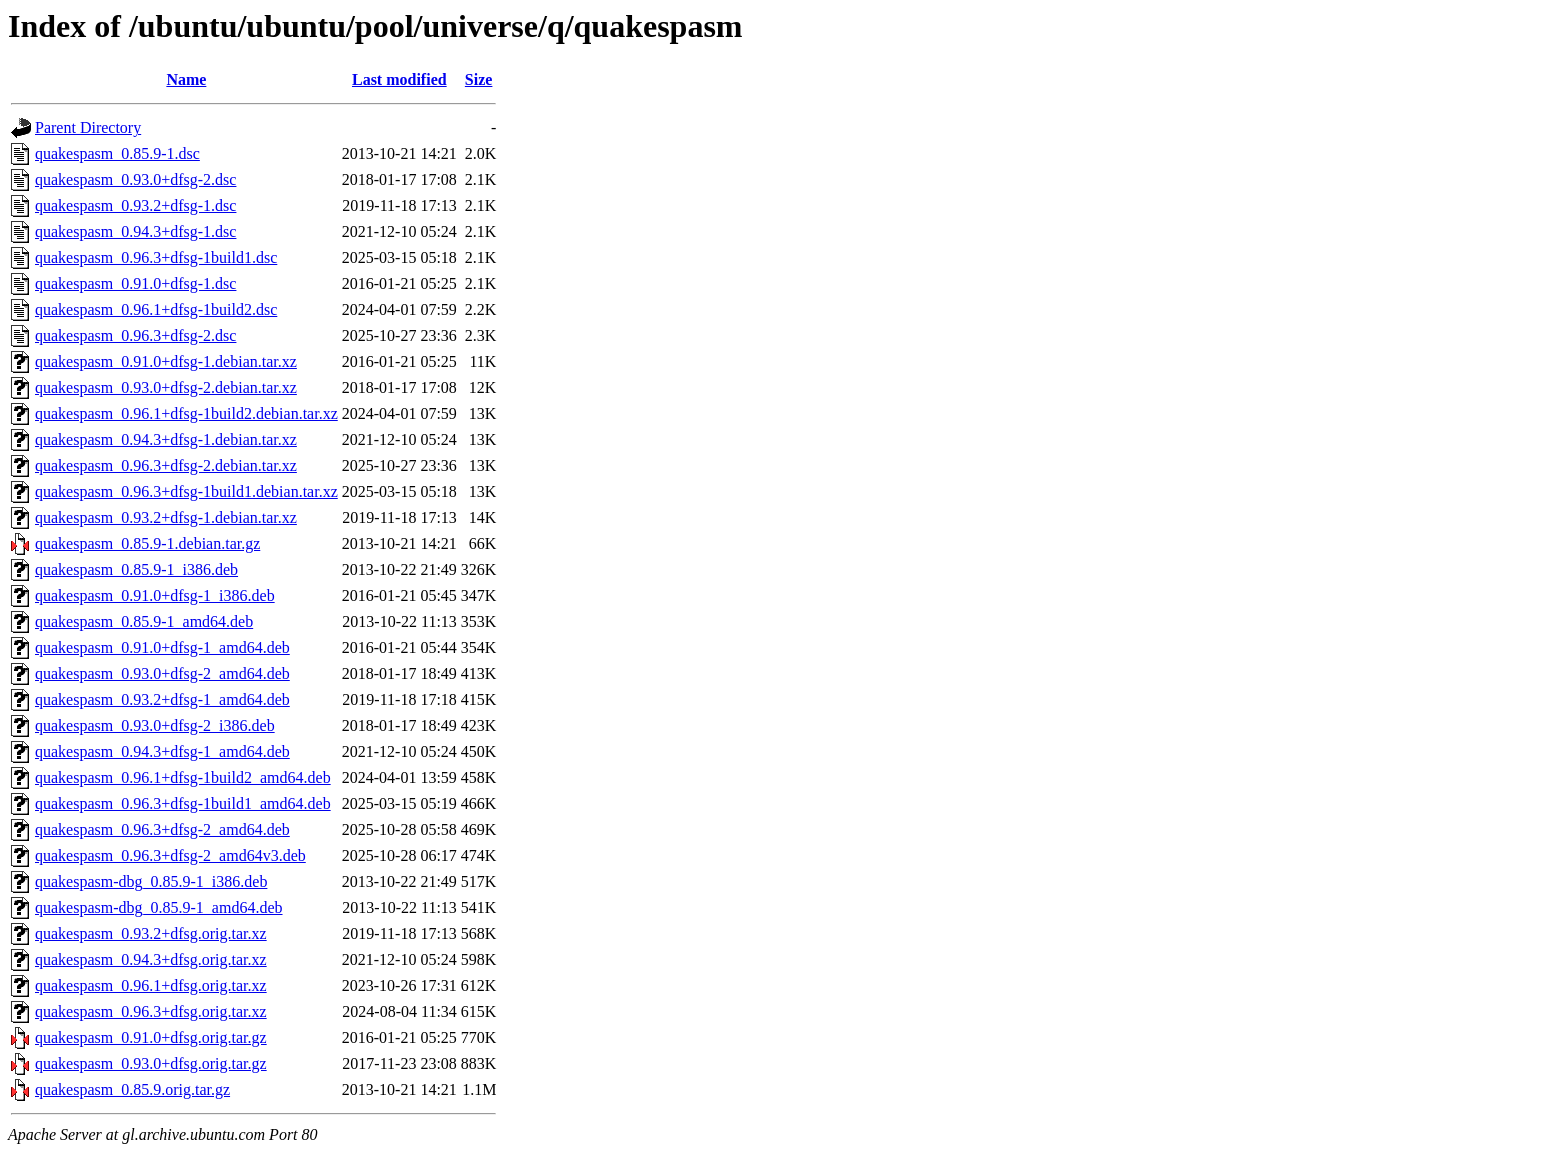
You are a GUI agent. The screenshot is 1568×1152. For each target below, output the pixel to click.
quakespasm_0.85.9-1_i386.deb (136, 569)
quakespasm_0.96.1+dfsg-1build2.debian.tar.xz (186, 413)
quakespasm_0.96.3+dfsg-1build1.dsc (156, 257)
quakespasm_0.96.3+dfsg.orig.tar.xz (151, 1011)
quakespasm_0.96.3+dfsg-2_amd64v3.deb (170, 855)
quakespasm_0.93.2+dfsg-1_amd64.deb (162, 699)
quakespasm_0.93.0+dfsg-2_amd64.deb (162, 673)
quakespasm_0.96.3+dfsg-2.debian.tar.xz (166, 465)
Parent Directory (88, 127)
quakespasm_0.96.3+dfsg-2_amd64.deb (162, 829)
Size (479, 79)
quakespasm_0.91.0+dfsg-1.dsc (135, 283)
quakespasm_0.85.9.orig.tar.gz (132, 1089)
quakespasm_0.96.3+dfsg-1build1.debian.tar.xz (186, 491)
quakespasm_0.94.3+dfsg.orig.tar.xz (151, 959)
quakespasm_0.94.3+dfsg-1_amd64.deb (162, 751)
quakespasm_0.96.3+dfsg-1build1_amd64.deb (183, 803)
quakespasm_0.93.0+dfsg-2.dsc (135, 179)
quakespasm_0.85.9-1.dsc (117, 153)
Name (186, 79)
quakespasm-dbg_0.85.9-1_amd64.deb (159, 907)
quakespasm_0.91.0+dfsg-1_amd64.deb (162, 647)
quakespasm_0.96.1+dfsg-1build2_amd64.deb (183, 777)
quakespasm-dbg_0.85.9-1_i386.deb (151, 881)
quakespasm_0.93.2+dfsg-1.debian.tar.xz (166, 517)
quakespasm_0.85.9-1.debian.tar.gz (147, 543)
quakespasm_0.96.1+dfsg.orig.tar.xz (151, 985)
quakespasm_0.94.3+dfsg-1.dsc (135, 231)
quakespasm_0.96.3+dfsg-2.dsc (135, 335)
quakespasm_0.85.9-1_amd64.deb (144, 621)
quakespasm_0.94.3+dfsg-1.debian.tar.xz (166, 439)
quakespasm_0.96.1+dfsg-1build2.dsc (156, 309)
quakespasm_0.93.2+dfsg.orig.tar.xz (151, 933)
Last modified (399, 79)
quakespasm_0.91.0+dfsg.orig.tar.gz (151, 1037)
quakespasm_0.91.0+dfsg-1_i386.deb (155, 595)
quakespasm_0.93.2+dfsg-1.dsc (135, 205)
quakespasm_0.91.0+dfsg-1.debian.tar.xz (166, 361)
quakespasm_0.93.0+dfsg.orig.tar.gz (151, 1063)
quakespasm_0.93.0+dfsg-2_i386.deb (155, 725)
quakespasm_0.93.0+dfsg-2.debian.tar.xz (166, 387)
